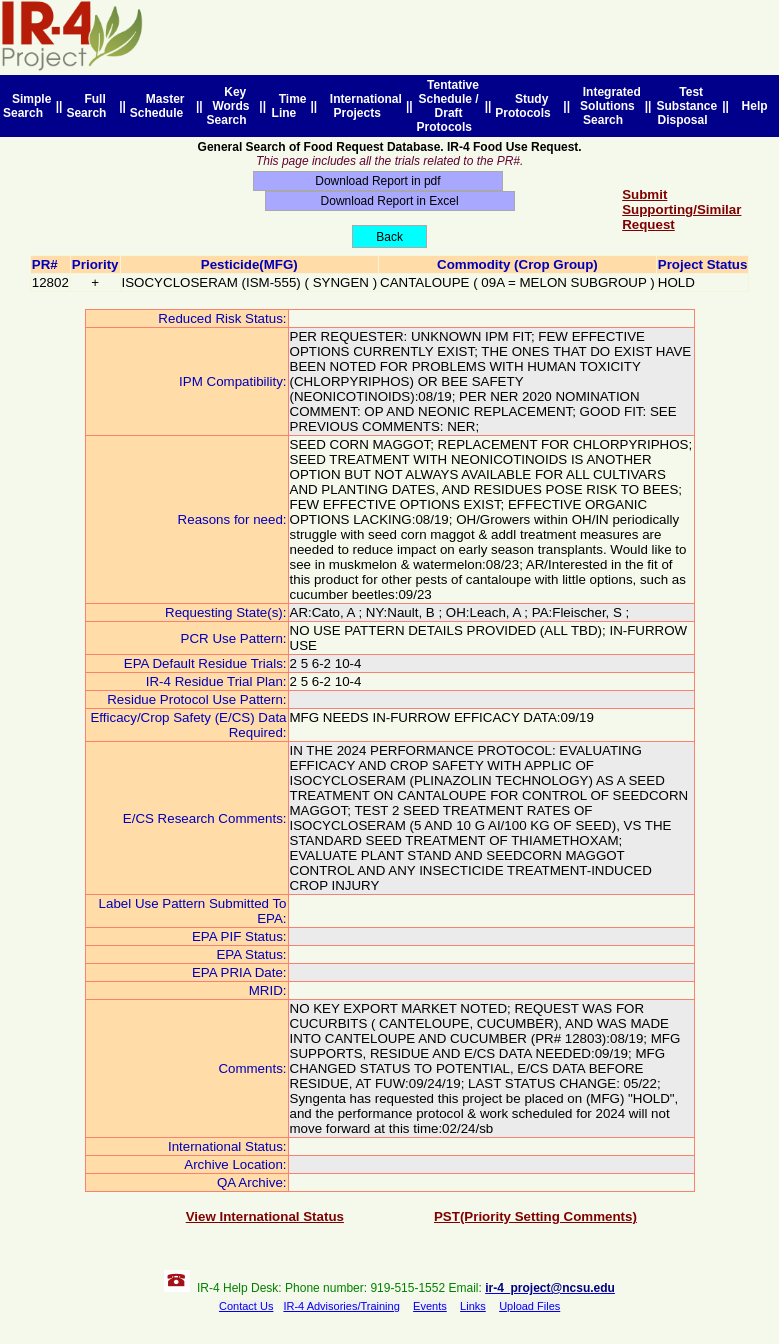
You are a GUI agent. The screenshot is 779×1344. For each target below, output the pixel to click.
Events (430, 1306)
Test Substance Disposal (686, 106)
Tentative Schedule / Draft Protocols (448, 106)
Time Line (289, 106)
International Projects (362, 106)
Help (754, 106)
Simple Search (27, 106)
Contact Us (246, 1306)
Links (473, 1306)
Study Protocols (526, 106)
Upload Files (529, 1306)
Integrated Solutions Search (608, 106)
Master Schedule (160, 106)
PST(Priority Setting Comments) (535, 1216)
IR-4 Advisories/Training (341, 1306)
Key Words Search (230, 106)
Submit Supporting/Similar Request (681, 209)
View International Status (265, 1216)
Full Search (89, 106)
